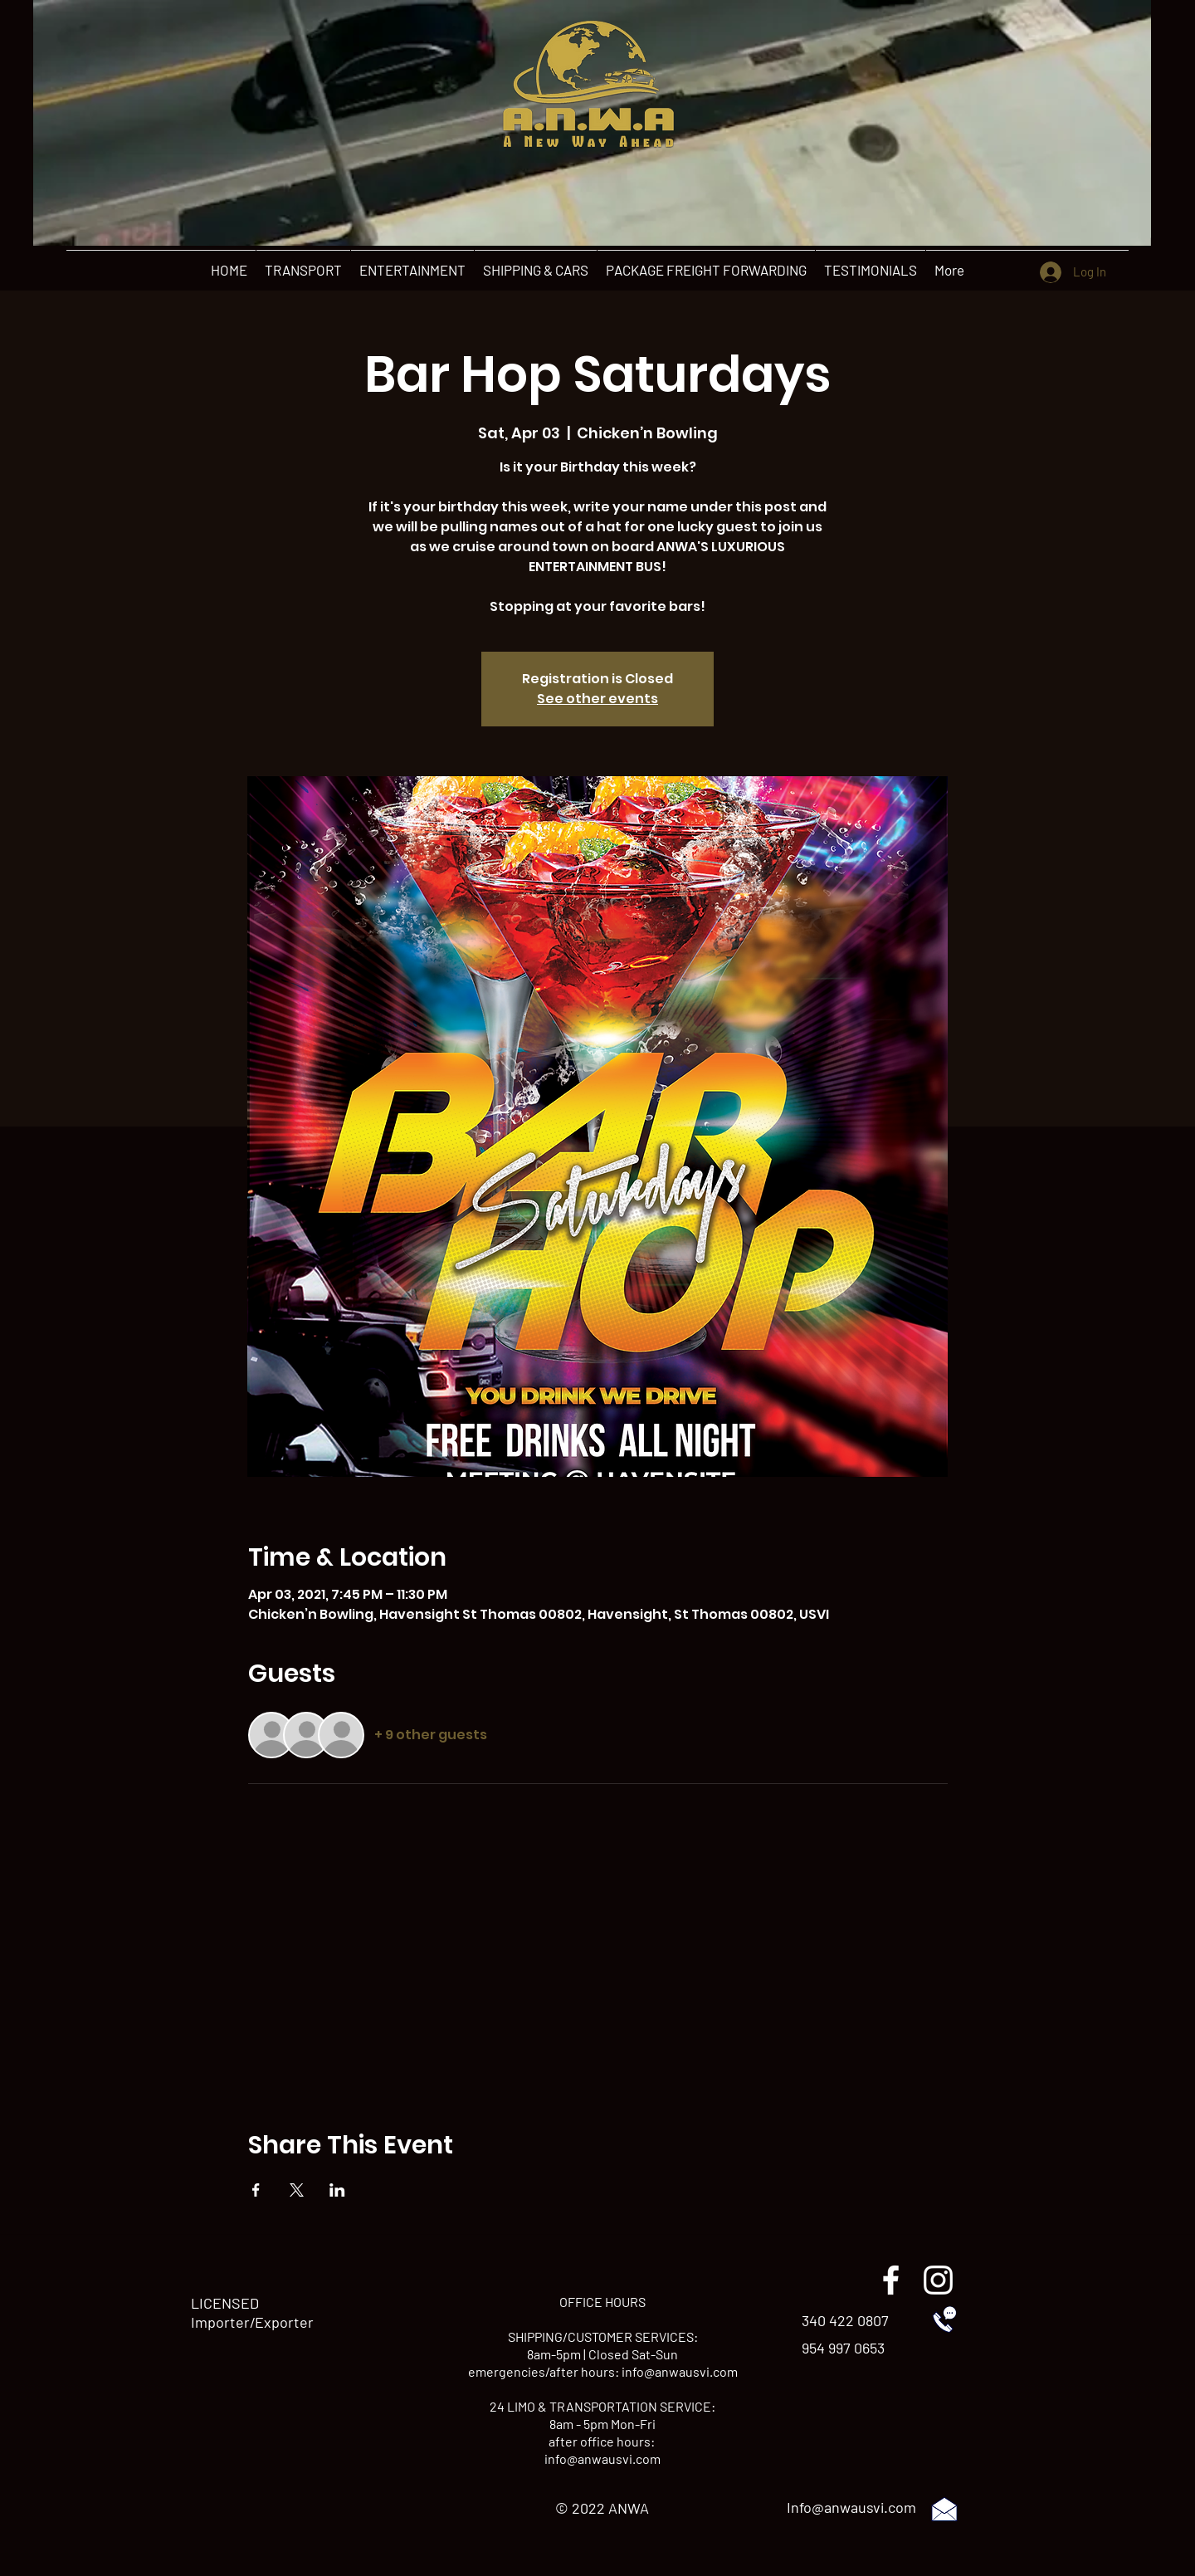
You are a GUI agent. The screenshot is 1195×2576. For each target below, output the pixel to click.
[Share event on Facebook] (256, 2190)
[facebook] (890, 2280)
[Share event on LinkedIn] (337, 2190)
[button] (303, 270)
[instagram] (938, 2280)
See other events (597, 698)
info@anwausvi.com (680, 2371)
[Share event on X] (297, 2190)
